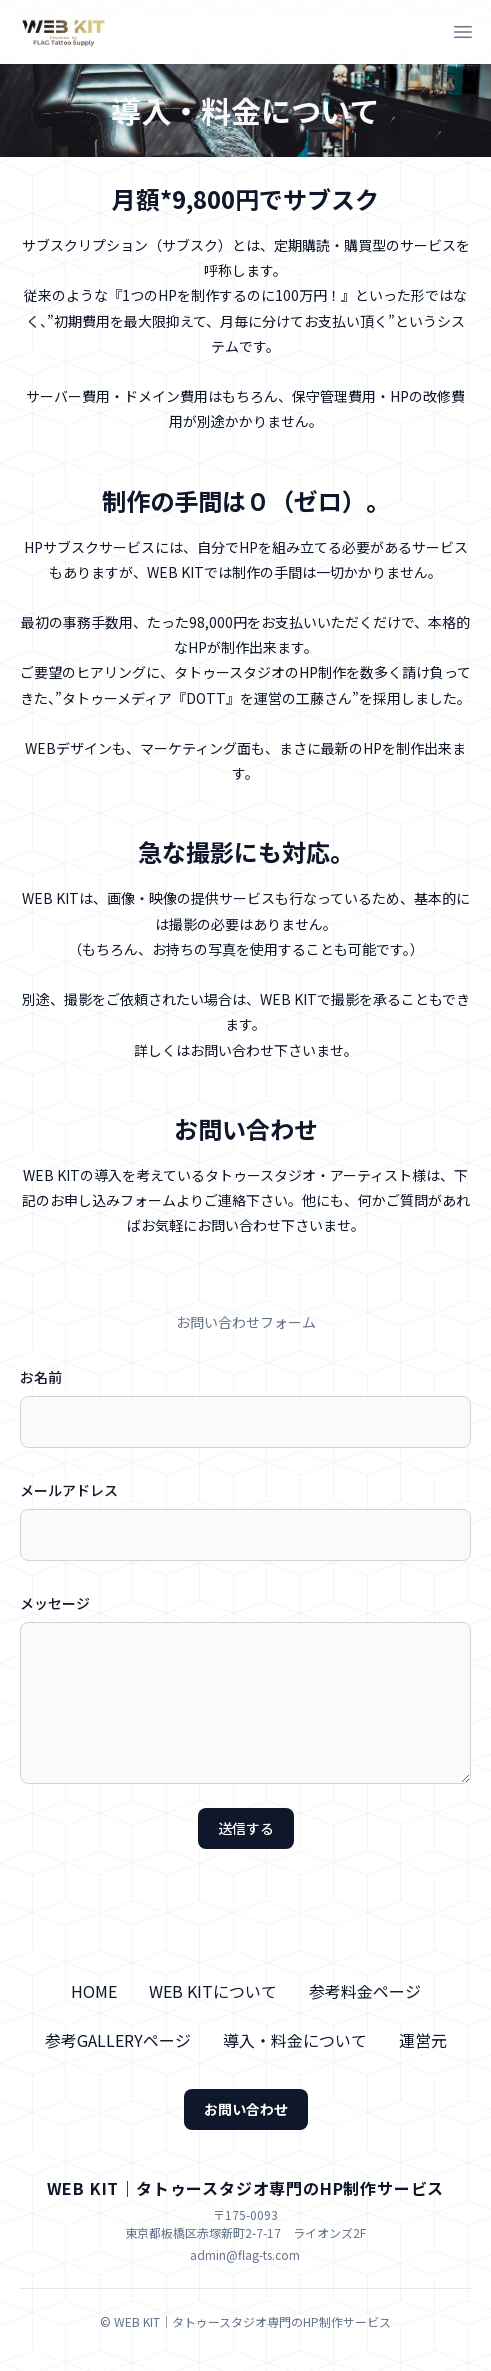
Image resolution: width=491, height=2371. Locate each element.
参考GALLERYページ (118, 2040)
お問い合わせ (246, 2109)
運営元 (423, 2040)
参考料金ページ (365, 1991)
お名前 (41, 1377)
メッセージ (55, 1603)
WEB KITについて (213, 1991)
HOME (94, 1991)
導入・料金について (295, 2040)
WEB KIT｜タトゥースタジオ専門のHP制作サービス (246, 2188)
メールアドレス (69, 1490)
